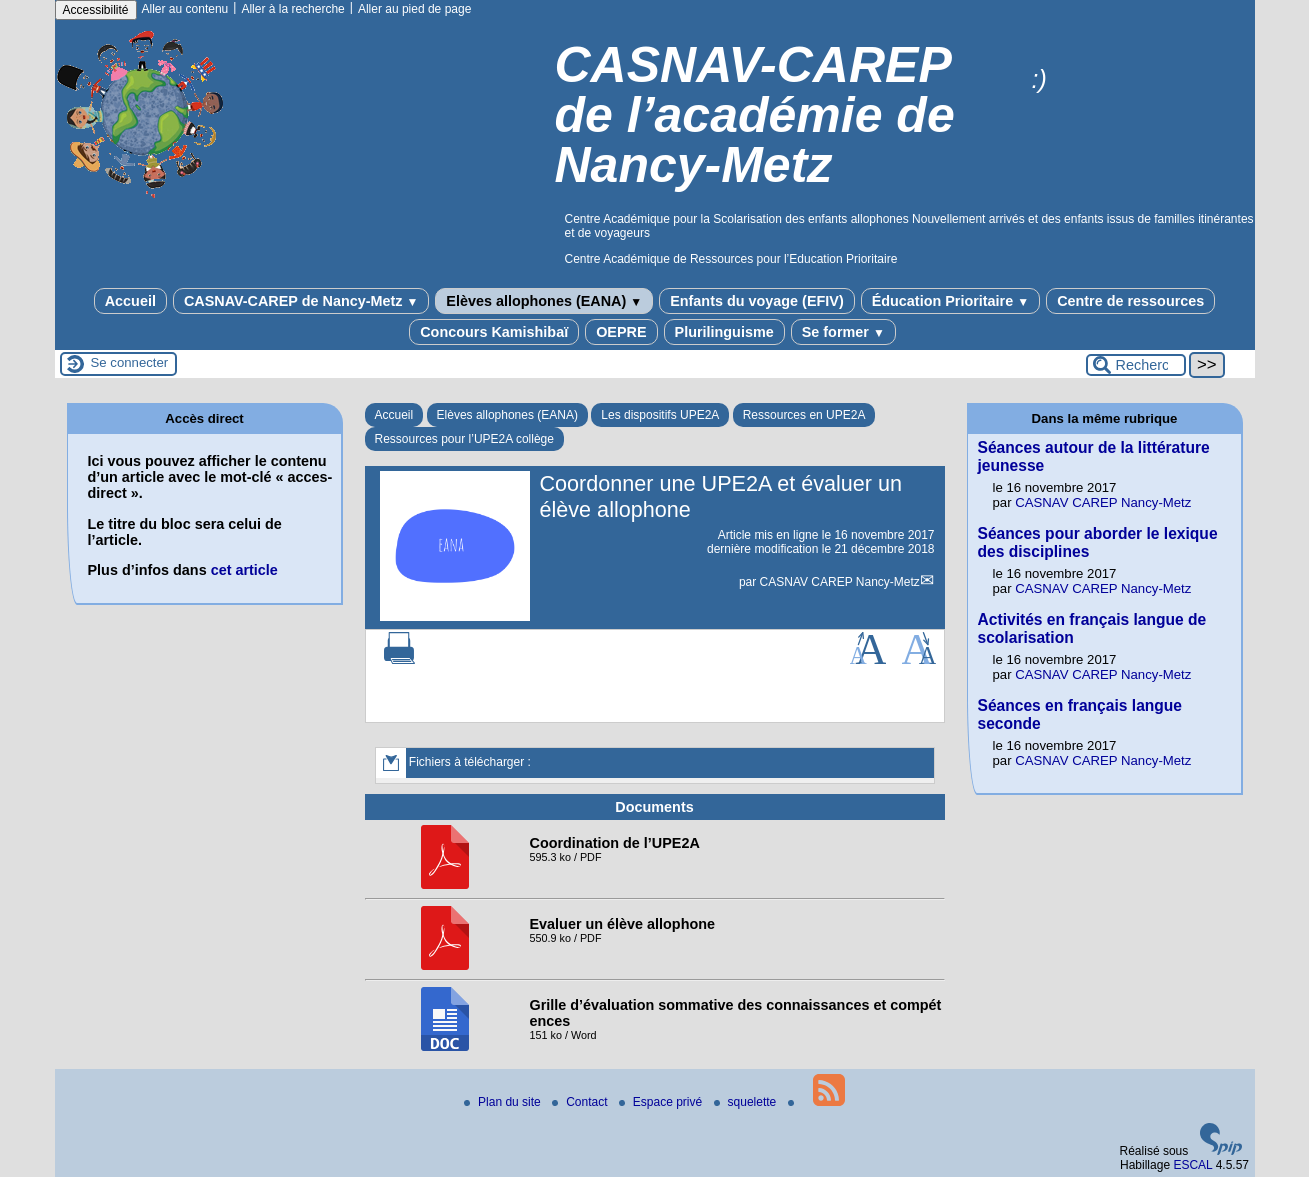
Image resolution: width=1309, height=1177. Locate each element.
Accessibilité (96, 10)
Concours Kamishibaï (494, 332)
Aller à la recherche (292, 9)
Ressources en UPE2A (804, 415)
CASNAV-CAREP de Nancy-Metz (301, 301)
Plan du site (504, 1102)
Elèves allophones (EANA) (544, 301)
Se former (843, 332)
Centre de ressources (1130, 301)
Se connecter (130, 362)
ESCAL (1192, 1165)
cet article (244, 570)
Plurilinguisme (724, 332)
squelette (747, 1102)
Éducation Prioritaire (950, 301)
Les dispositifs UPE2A (660, 415)
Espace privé (662, 1102)
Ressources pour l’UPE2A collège (464, 439)
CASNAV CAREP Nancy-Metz (840, 582)
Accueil (130, 301)
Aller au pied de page (414, 9)
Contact (581, 1102)
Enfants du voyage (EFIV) (757, 301)
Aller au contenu (185, 9)
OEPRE (621, 332)
